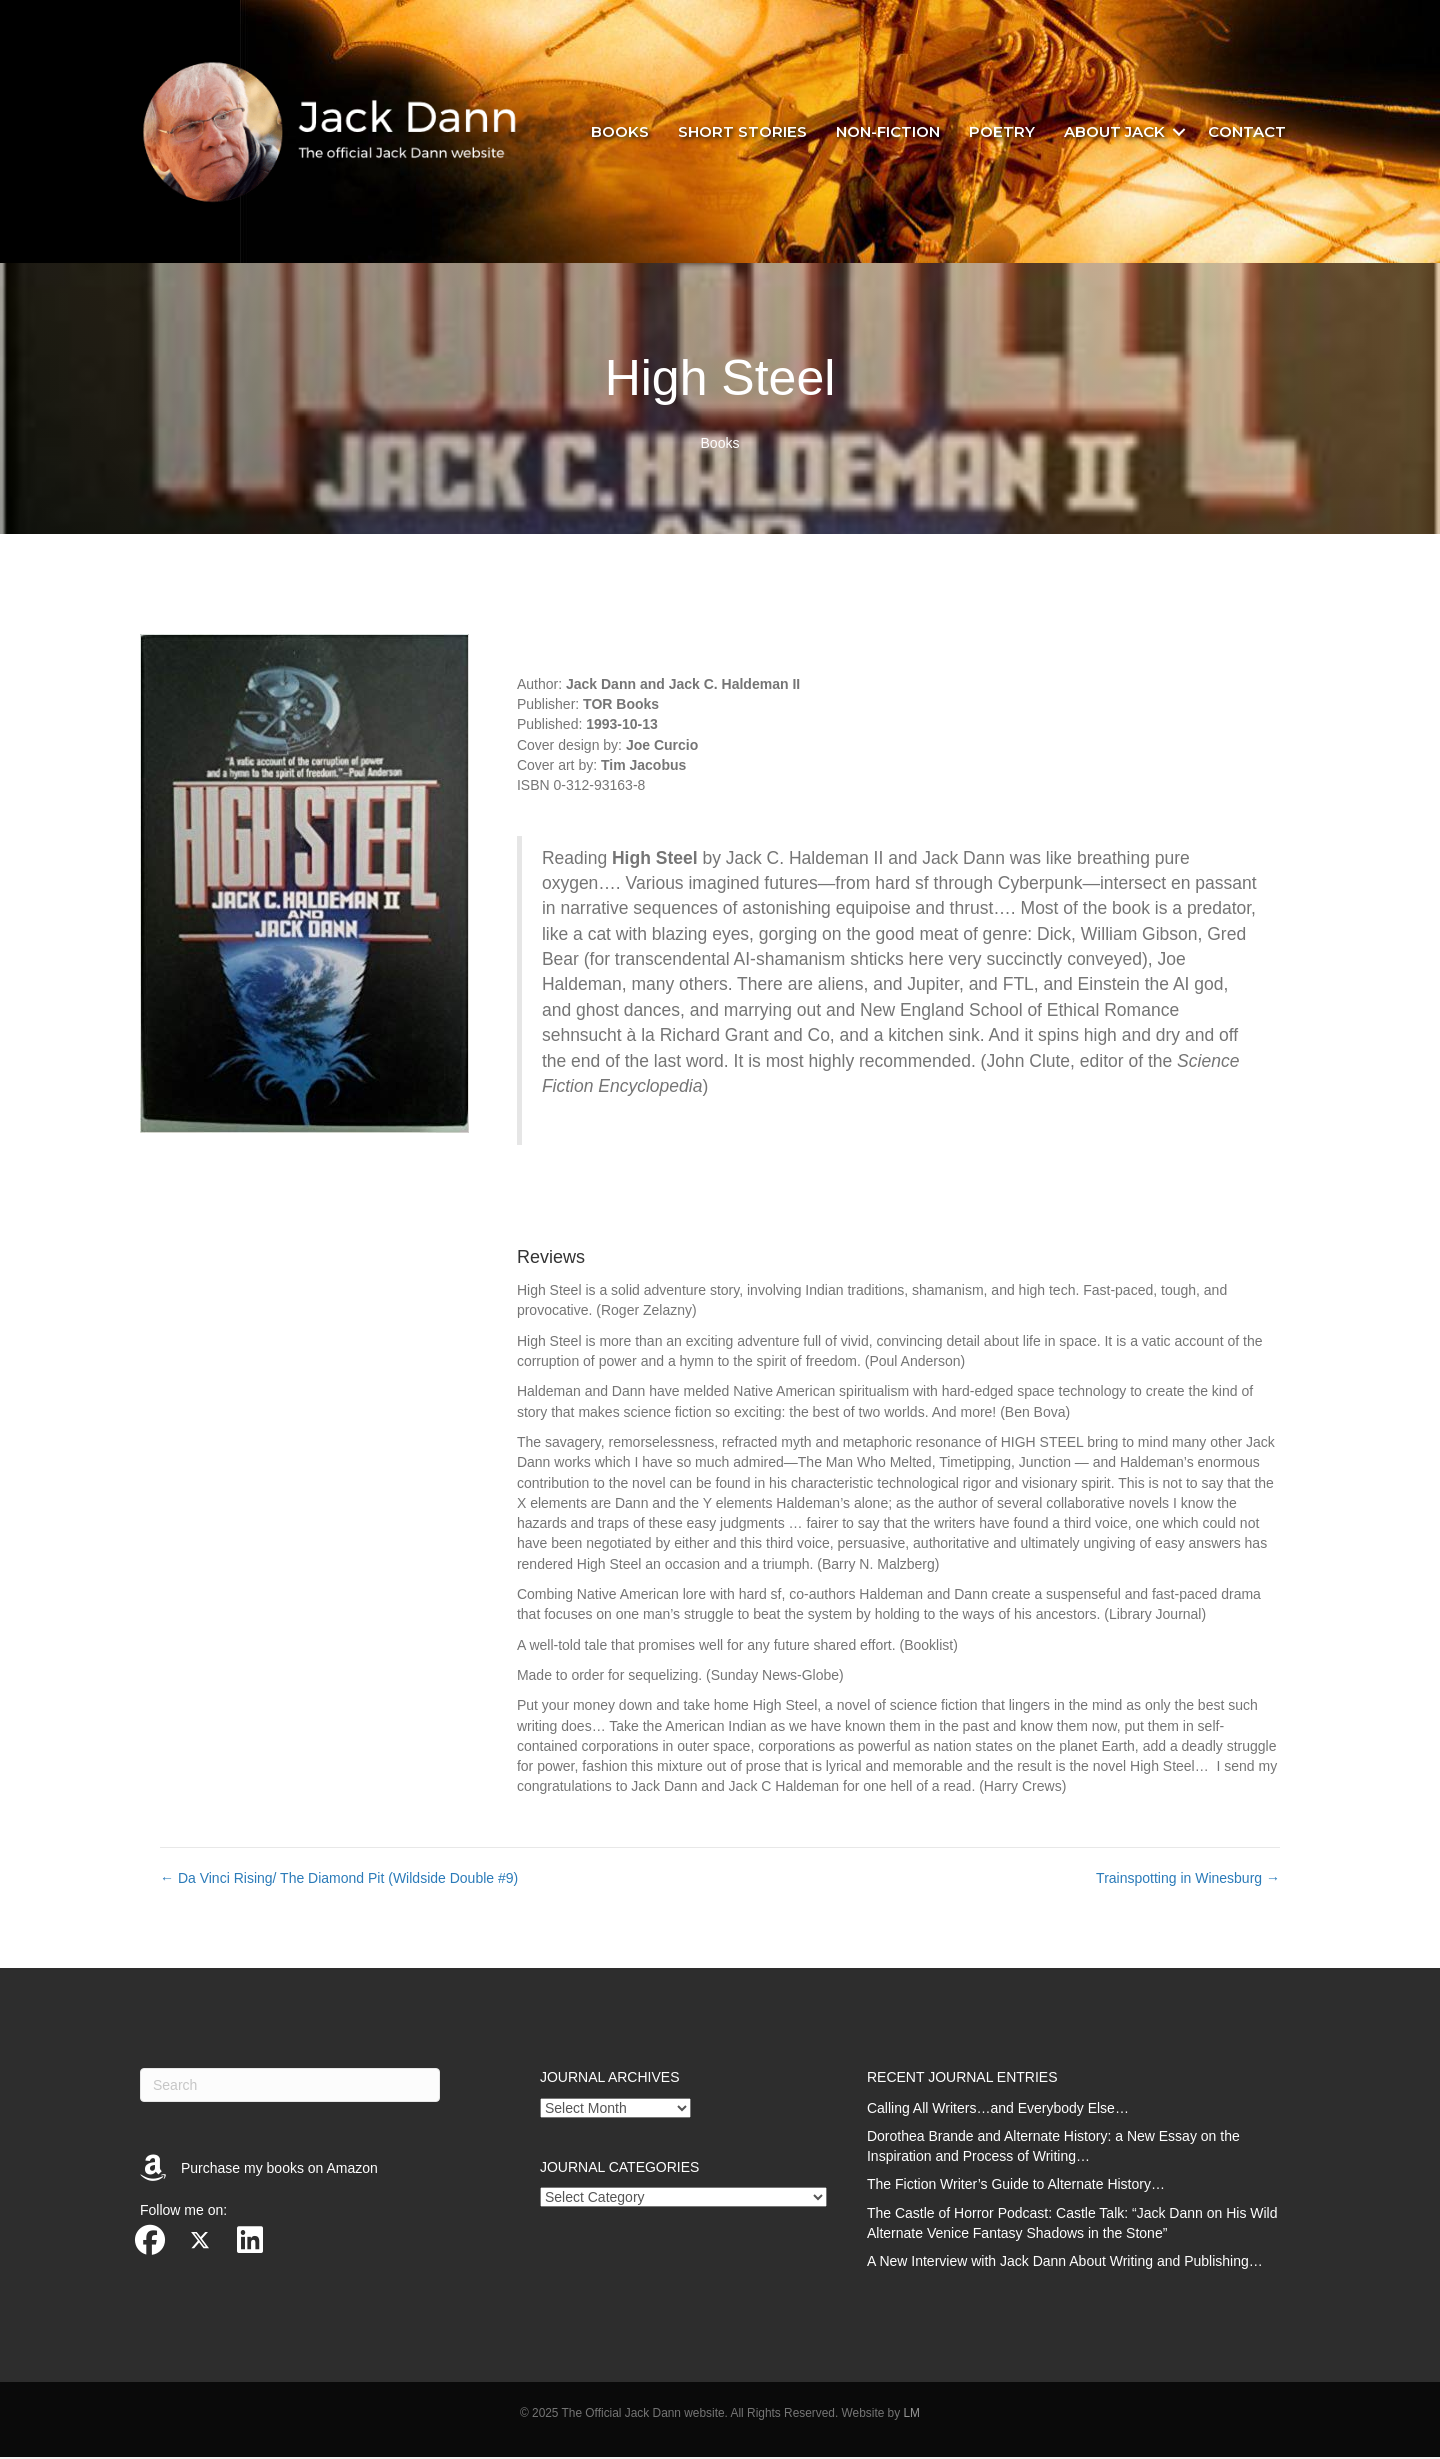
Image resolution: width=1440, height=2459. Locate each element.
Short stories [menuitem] (742, 132)
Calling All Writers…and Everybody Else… (998, 2110)
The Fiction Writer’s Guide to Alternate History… (1016, 2187)
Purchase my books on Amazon (279, 2170)
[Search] (290, 2087)
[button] (1179, 133)
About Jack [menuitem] (1114, 132)
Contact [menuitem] (1247, 132)
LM (911, 2415)
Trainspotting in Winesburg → (1188, 1880)
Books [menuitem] (620, 132)
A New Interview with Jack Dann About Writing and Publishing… (1065, 2264)
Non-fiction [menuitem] (888, 132)
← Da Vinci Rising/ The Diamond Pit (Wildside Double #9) (339, 1880)
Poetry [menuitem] (1002, 132)
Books (720, 446)
